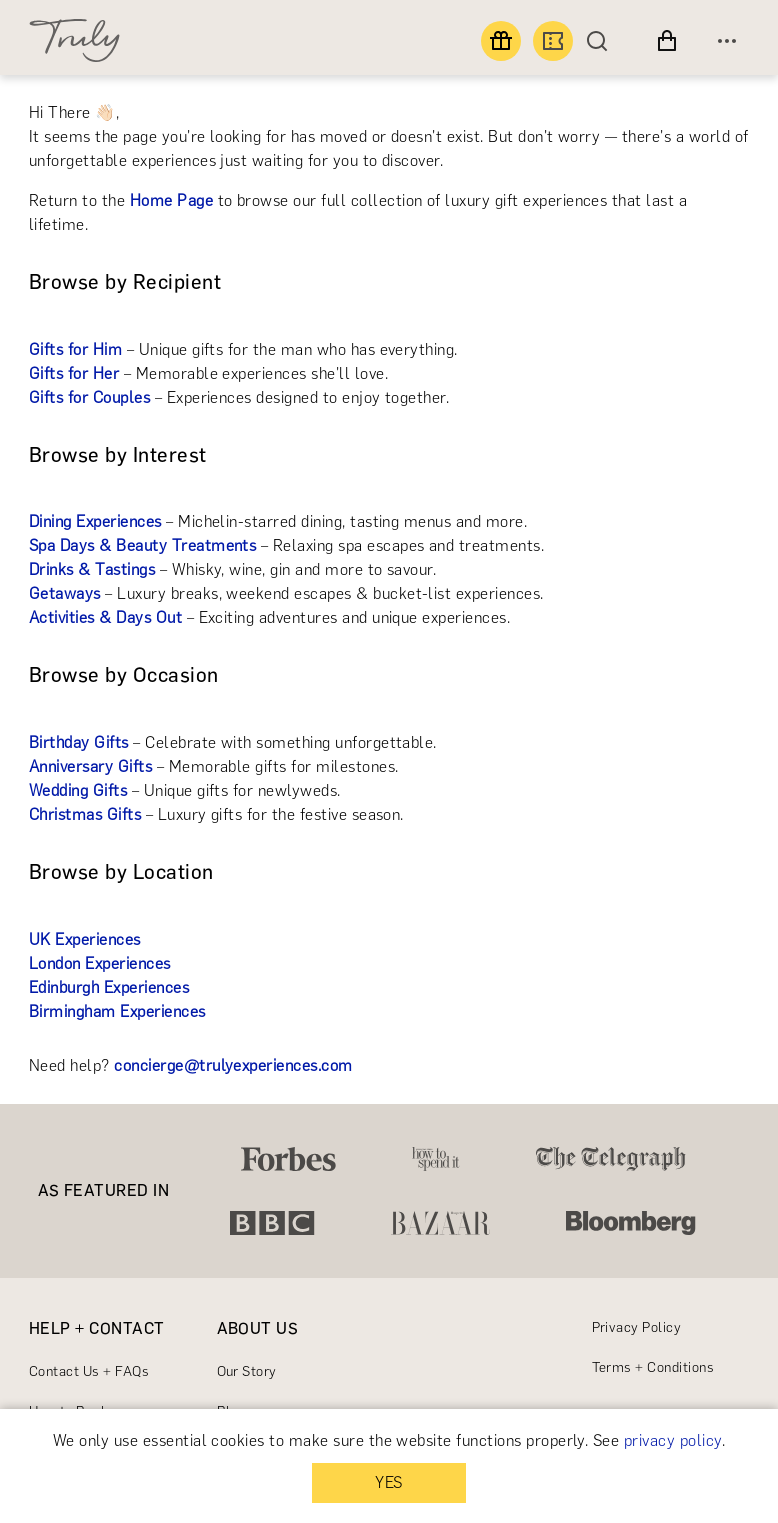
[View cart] (667, 41)
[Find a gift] (501, 41)
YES (388, 1482)
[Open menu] (727, 41)
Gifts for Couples (89, 397)
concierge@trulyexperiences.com (233, 1065)
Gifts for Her (74, 373)
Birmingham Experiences (117, 1011)
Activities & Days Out (105, 617)
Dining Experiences (95, 521)
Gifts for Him (75, 349)
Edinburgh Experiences (109, 987)
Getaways (65, 593)
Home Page (171, 200)
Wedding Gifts (78, 790)
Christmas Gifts (85, 814)
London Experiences (100, 963)
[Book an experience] (553, 41)
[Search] (602, 41)
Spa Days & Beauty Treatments (142, 545)
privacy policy (673, 1440)
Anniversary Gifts (90, 766)
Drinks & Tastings (92, 569)
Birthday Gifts (79, 742)
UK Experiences (85, 939)
